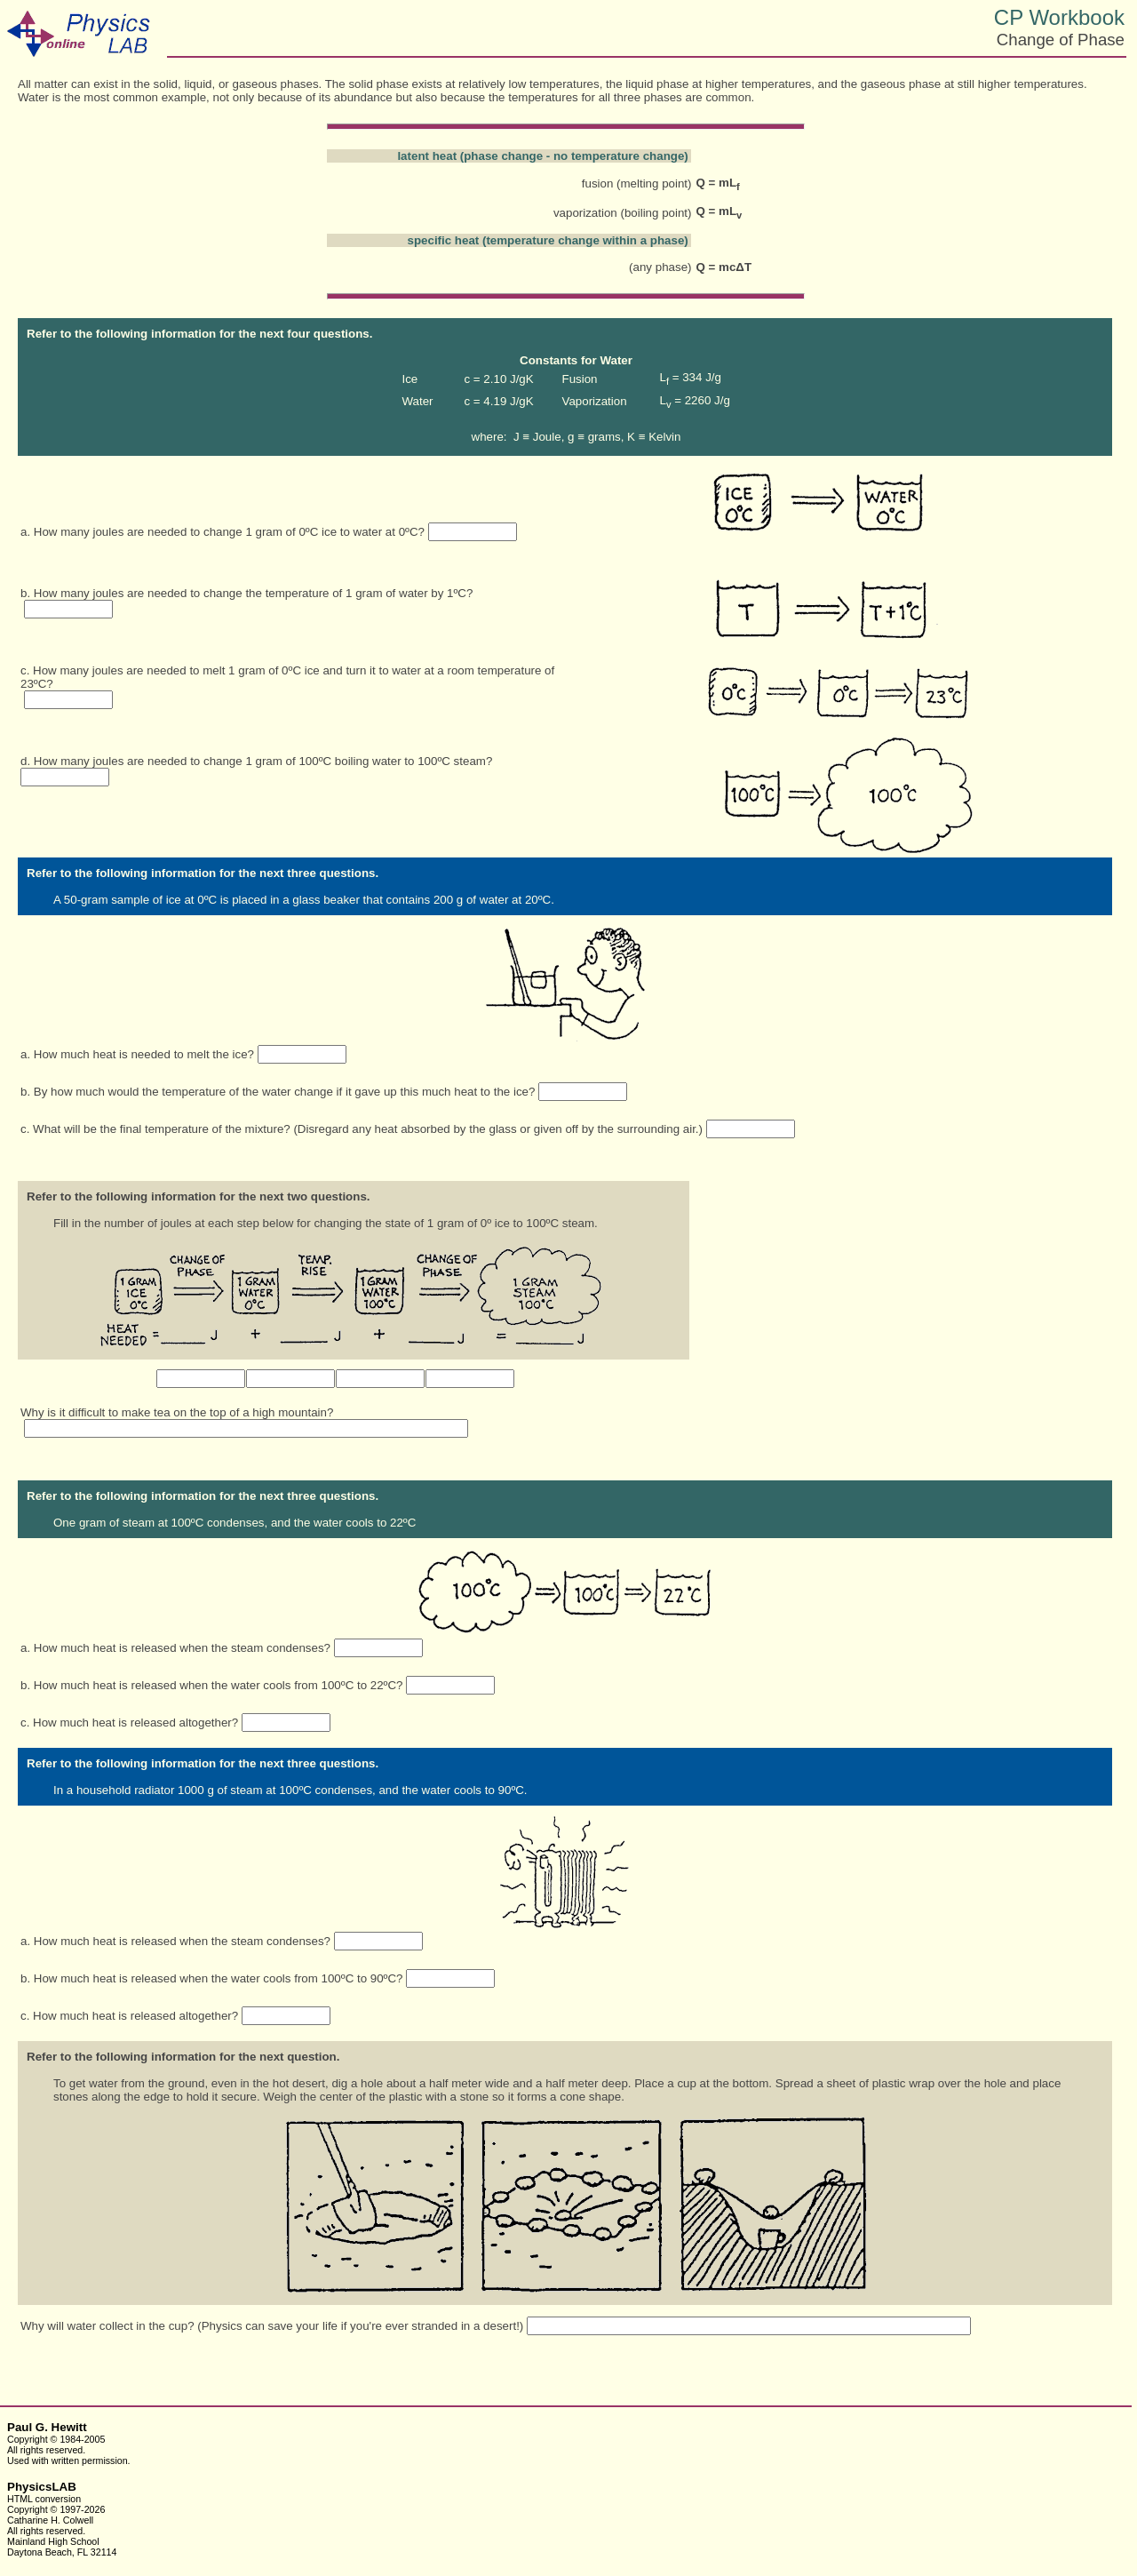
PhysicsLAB (41, 2486)
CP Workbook (1059, 17)
